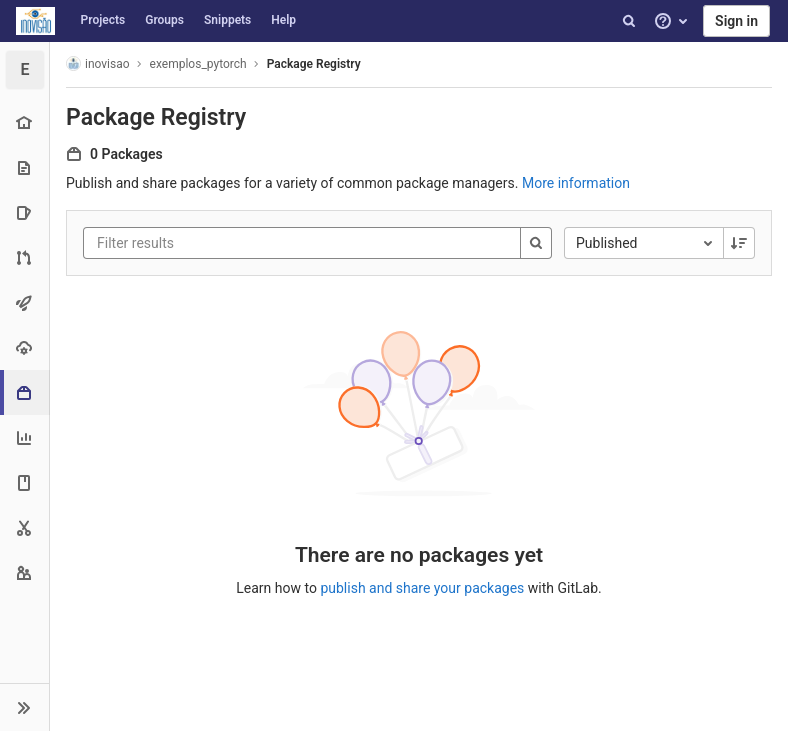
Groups (164, 20)
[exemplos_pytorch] (25, 70)
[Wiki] (24, 482)
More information (576, 183)
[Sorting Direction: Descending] (739, 243)
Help (283, 20)
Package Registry (314, 64)
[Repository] (24, 167)
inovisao (98, 63)
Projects (103, 20)
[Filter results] (217, 243)
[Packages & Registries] (26, 392)
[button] (24, 707)
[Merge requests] (24, 257)
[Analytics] (24, 437)
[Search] (629, 21)
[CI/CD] (24, 302)
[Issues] (24, 212)
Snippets (227, 20)
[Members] (24, 572)
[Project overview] (24, 122)
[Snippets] (24, 527)
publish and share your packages (422, 588)
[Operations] (24, 347)
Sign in (736, 21)
